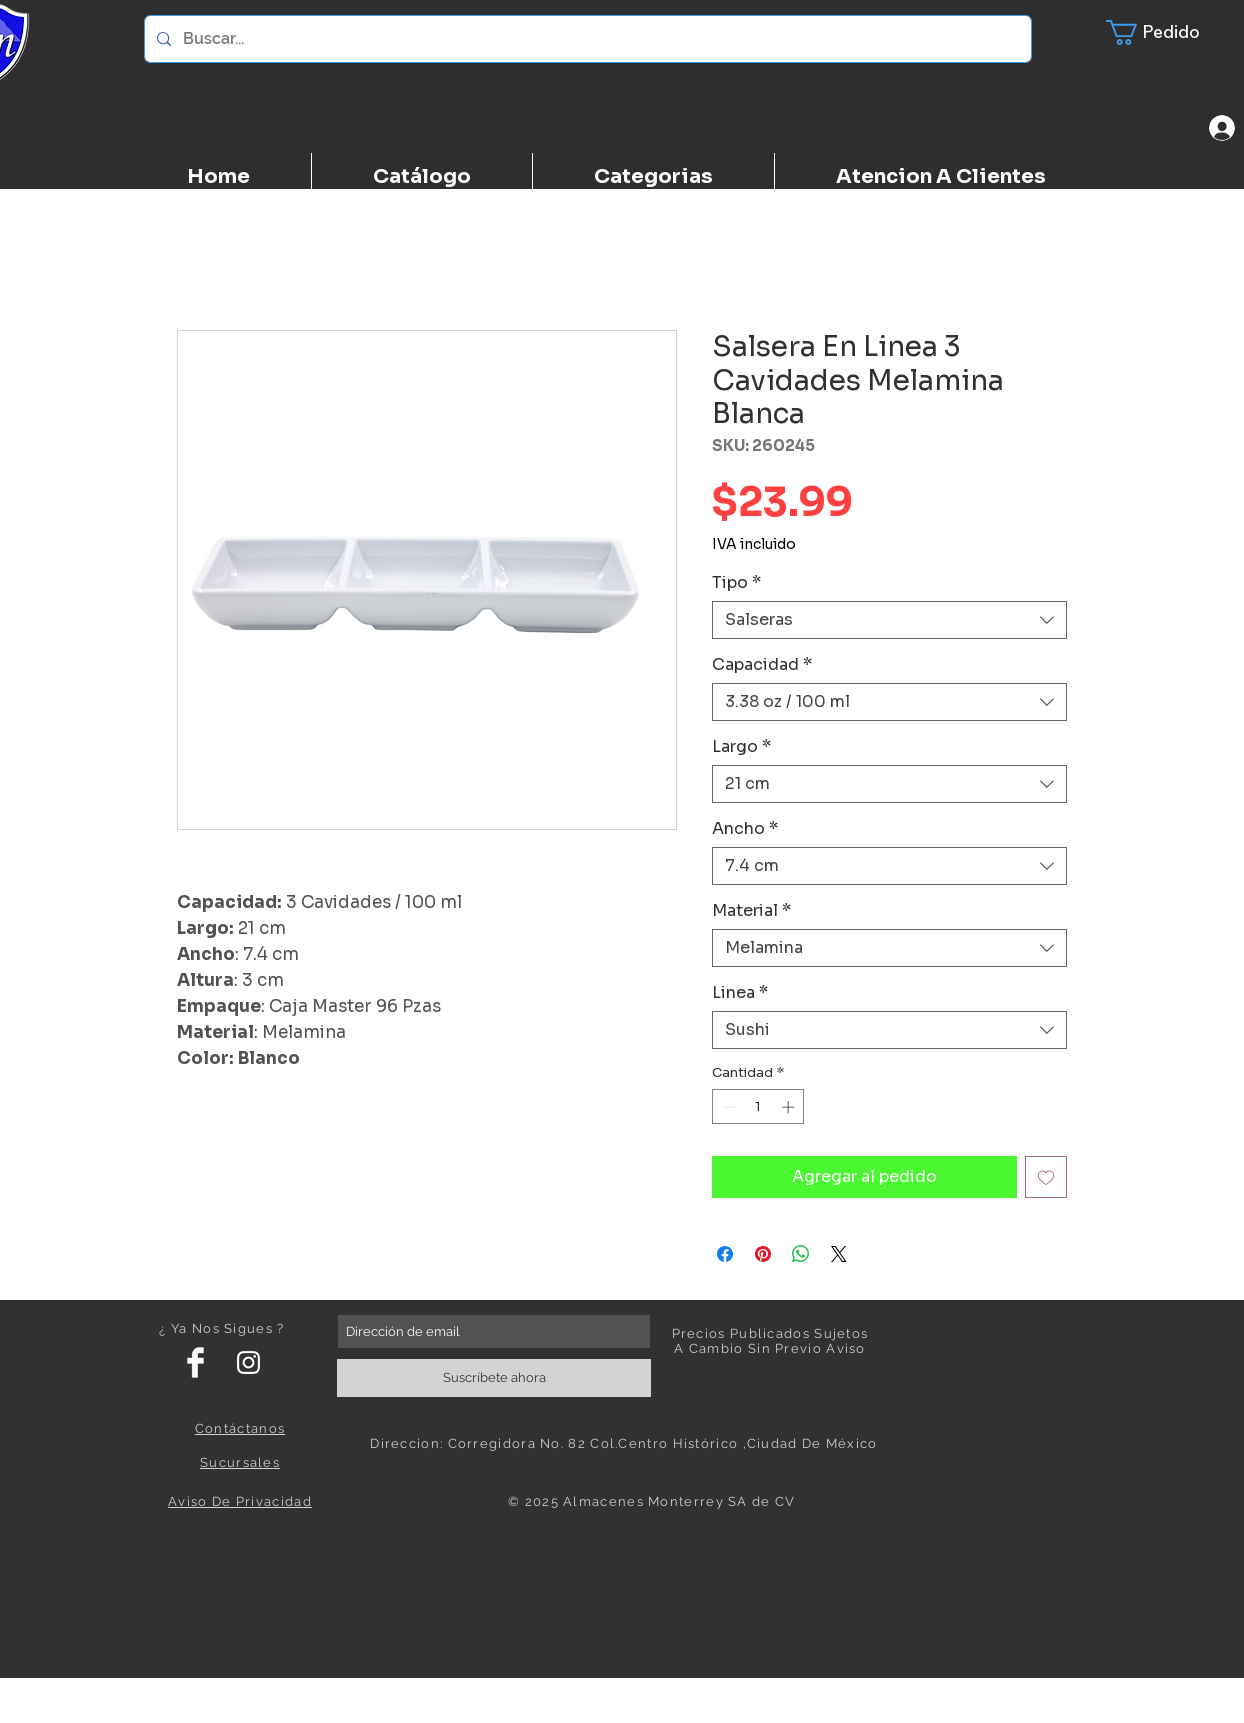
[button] (1165, 32)
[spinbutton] (758, 1107)
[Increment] (790, 1107)
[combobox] (889, 620)
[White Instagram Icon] (248, 1362)
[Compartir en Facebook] (725, 1254)
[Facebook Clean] (195, 1362)
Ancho (745, 829)
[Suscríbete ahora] (494, 1378)
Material (751, 911)
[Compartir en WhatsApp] (801, 1254)
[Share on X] (839, 1254)
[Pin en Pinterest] (763, 1254)
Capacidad (762, 665)
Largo (741, 747)
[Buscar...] (586, 39)
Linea (740, 993)
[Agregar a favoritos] (1046, 1177)
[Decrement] (727, 1107)
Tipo (736, 583)
